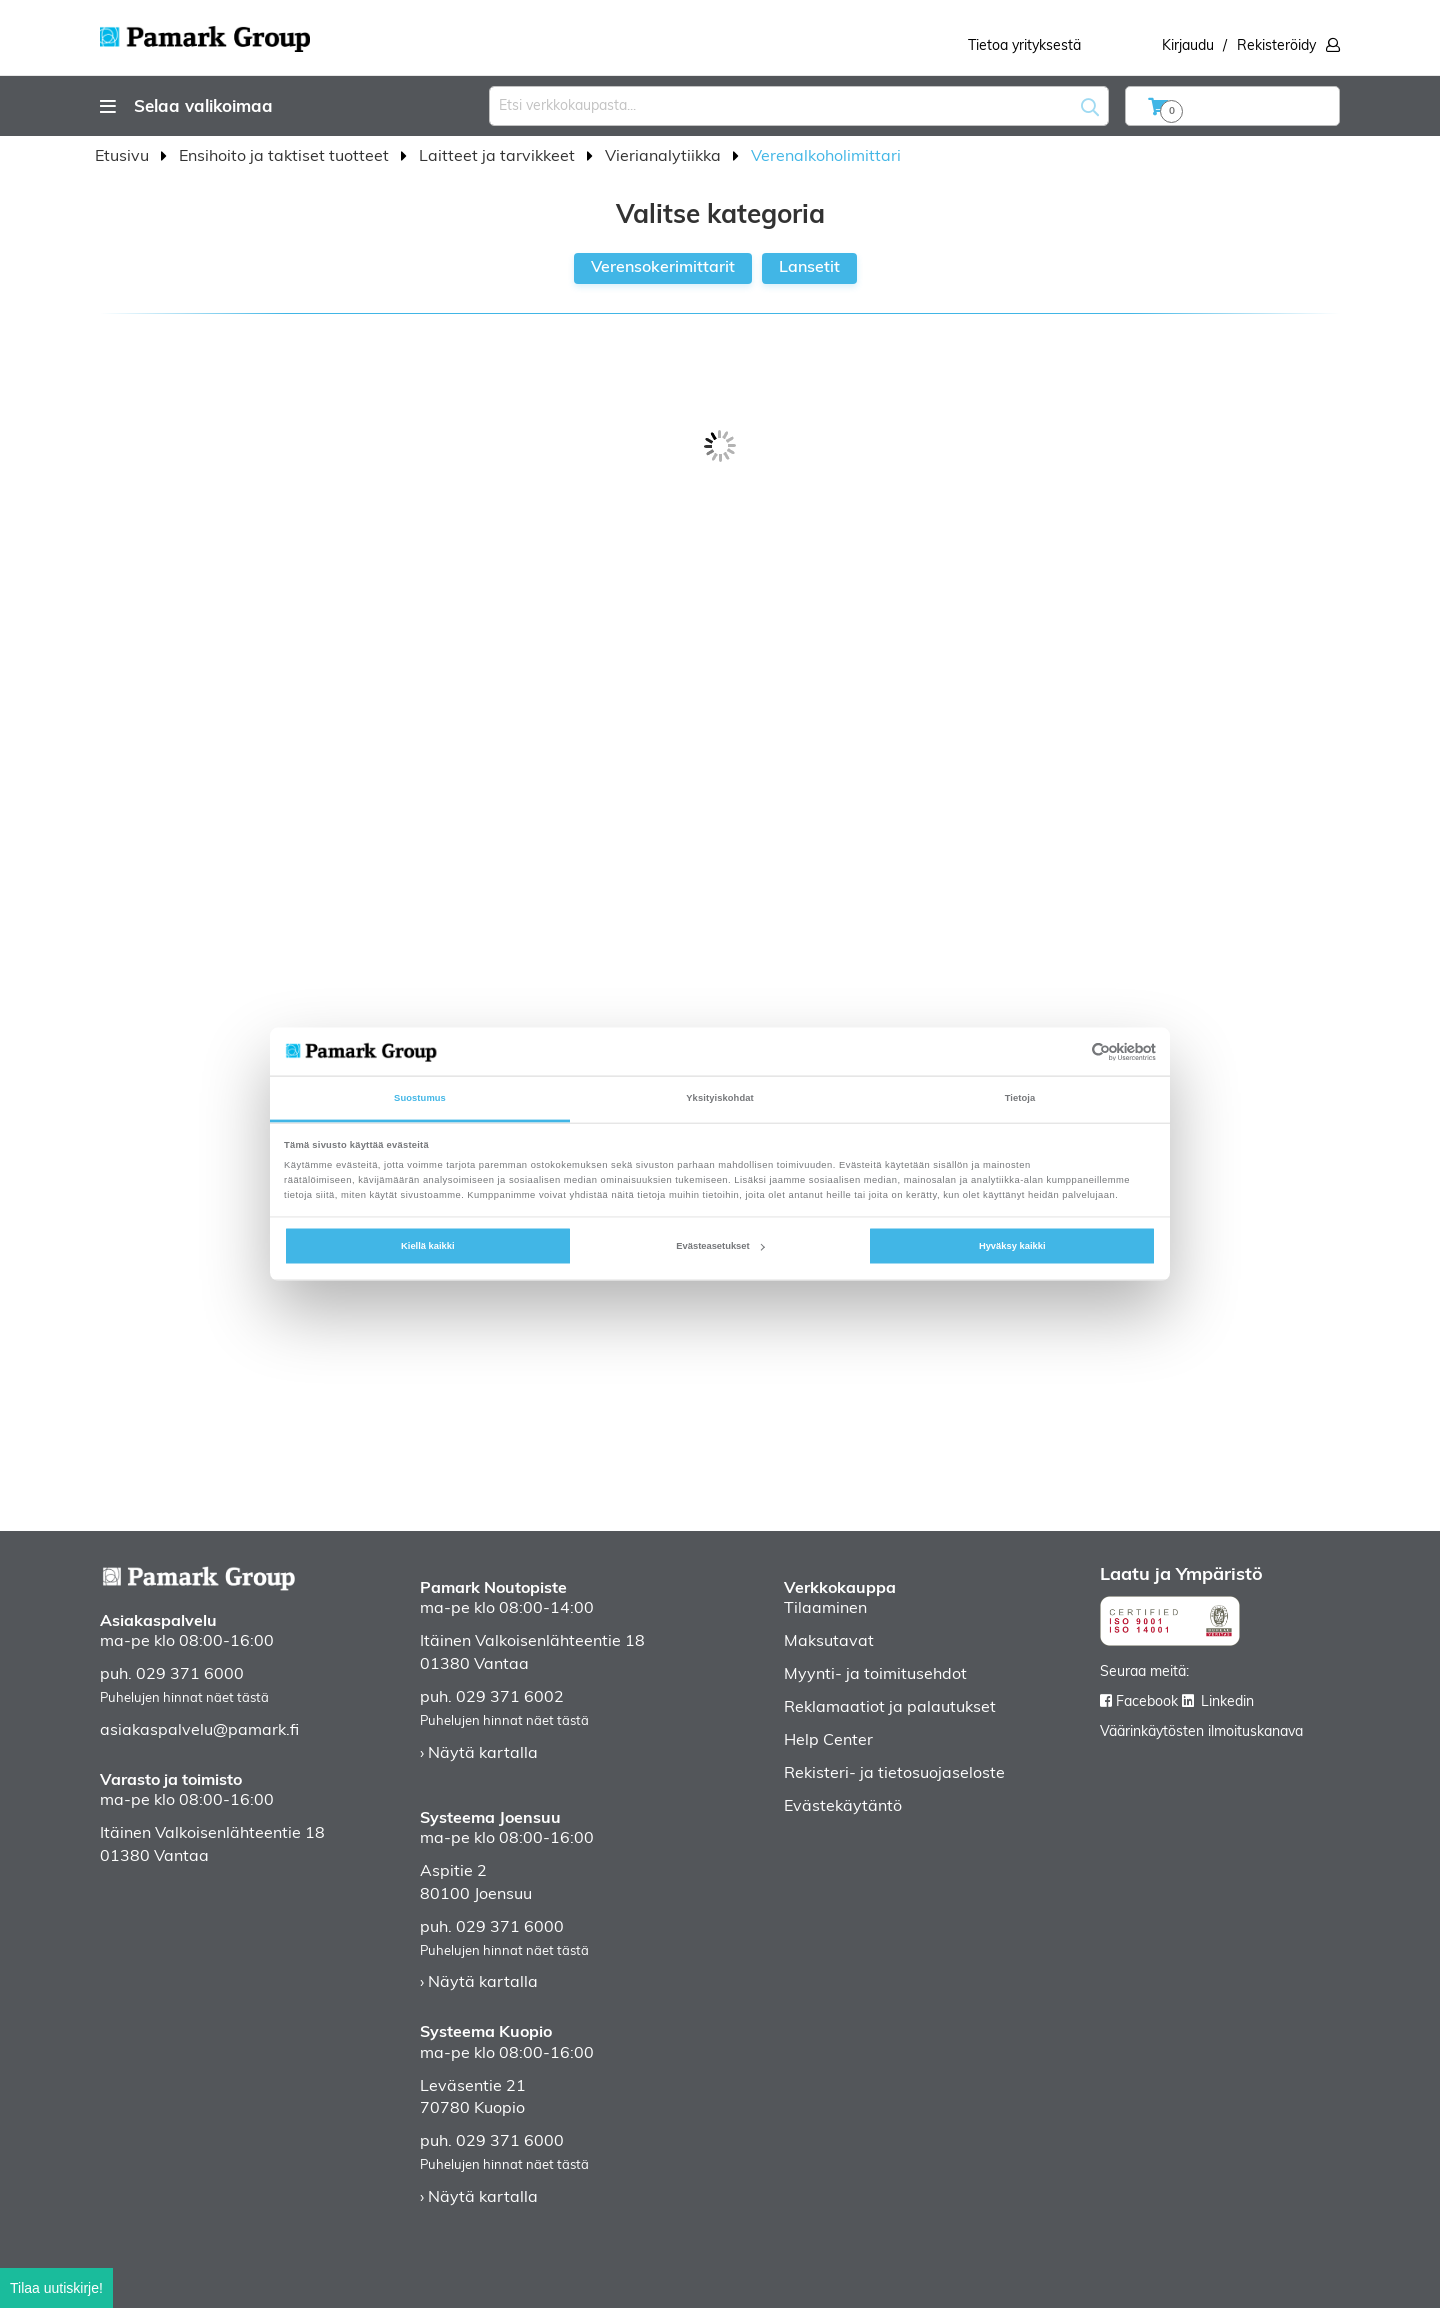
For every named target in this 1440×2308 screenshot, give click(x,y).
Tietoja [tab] (1020, 1098)
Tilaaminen (825, 1609)
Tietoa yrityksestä (1024, 46)
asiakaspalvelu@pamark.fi (199, 1731)
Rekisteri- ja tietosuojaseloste (894, 1774)
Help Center (828, 1741)
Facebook (1147, 1702)
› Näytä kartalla (479, 1754)
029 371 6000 (190, 1675)
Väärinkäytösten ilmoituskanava (1201, 1732)
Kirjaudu (1188, 46)
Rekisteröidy (1276, 46)
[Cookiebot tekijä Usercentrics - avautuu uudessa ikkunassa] (1068, 1051)
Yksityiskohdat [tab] (719, 1098)
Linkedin (1227, 1702)
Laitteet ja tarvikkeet (499, 157)
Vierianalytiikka (665, 157)
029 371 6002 (510, 1698)
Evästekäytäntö (843, 1807)
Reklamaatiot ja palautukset (890, 1708)
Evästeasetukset (720, 1246)
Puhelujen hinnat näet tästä (184, 1698)
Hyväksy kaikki (1012, 1246)
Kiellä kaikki (428, 1246)
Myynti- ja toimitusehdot (875, 1675)
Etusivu (124, 157)
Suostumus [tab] (420, 1098)
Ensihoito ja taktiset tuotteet (286, 157)
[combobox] (799, 106)
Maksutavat (829, 1642)
